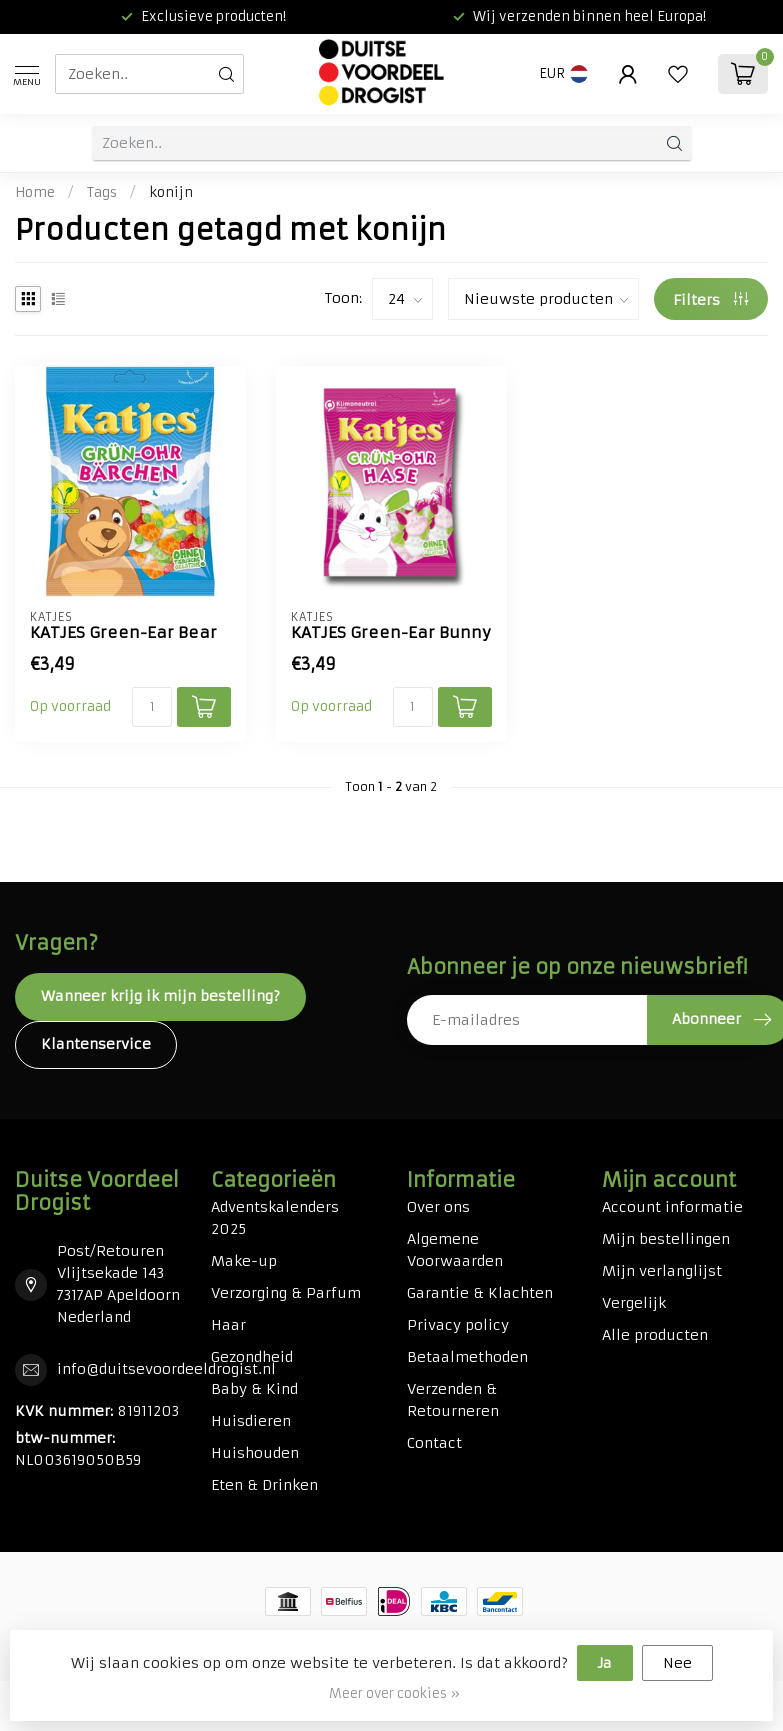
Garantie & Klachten (480, 1293)
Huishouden (255, 1453)
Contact (434, 1443)
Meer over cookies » (394, 1693)
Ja (605, 1663)
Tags (102, 192)
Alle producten (655, 1335)
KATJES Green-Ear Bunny (391, 633)
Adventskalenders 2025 (275, 1218)
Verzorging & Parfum (286, 1293)
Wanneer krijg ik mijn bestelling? (160, 996)
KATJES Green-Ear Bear (123, 633)
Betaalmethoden (467, 1357)
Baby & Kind (254, 1389)
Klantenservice (96, 1044)
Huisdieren (251, 1421)
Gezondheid (252, 1357)
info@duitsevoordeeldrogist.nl (166, 1369)
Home (35, 192)
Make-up (244, 1261)
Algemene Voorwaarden (455, 1250)
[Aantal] (152, 707)
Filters (710, 300)
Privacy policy (458, 1325)
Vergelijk (634, 1303)
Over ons (438, 1207)
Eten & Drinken (264, 1485)
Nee (677, 1663)
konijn (171, 192)
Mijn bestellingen (666, 1239)
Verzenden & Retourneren (453, 1400)
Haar (228, 1325)
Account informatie (672, 1207)
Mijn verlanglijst (662, 1271)
